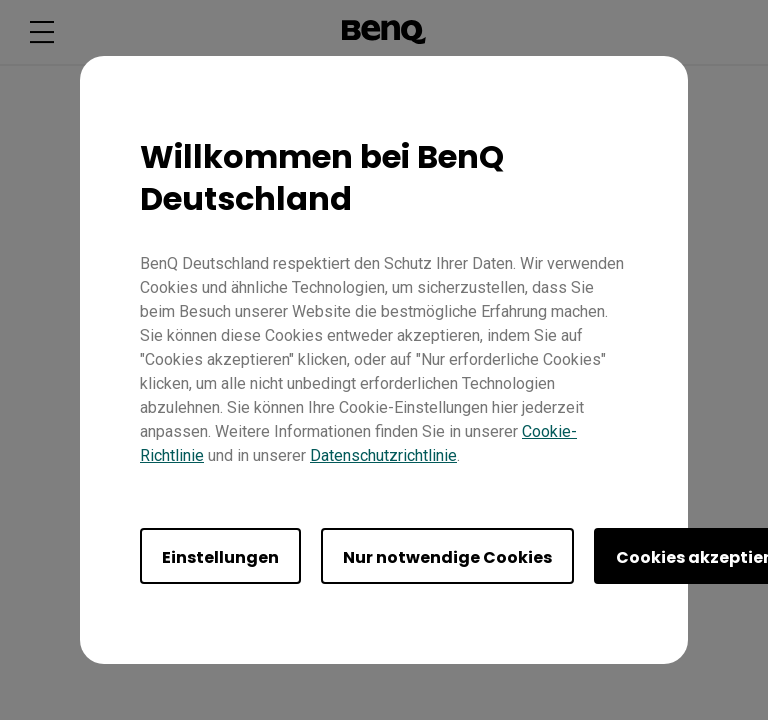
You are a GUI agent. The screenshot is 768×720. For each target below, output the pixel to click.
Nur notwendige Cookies (447, 557)
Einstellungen (220, 557)
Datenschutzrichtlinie (383, 455)
